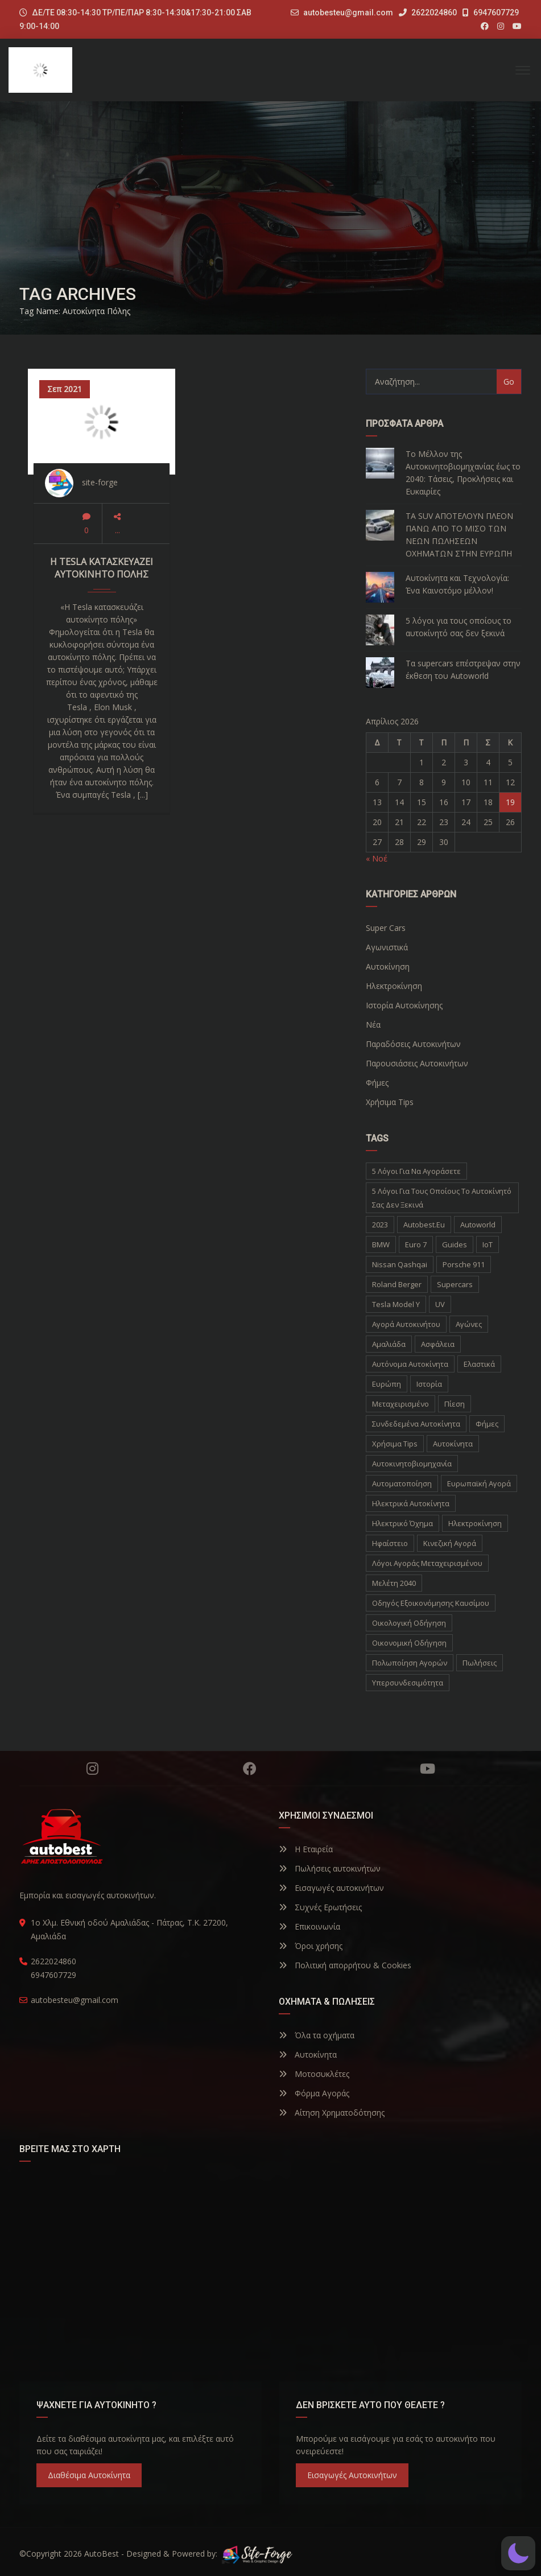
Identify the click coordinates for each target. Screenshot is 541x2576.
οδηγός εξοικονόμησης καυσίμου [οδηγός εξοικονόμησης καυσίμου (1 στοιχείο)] (430, 1603)
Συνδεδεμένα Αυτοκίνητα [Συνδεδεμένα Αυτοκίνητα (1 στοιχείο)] (416, 1424)
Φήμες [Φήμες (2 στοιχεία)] (487, 1424)
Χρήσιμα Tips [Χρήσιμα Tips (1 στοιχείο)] (395, 1444)
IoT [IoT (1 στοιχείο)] (487, 1244)
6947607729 (490, 12)
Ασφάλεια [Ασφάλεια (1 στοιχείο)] (438, 1344)
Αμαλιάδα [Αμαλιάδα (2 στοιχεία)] (389, 1344)
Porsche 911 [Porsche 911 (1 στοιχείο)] (464, 1264)
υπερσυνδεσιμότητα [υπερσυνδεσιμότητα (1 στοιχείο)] (407, 1683)
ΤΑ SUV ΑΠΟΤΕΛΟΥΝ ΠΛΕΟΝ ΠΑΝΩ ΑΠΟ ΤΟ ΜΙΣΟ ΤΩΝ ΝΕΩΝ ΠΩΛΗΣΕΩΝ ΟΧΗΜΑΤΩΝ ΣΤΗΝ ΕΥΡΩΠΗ (459, 534)
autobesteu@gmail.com (348, 12)
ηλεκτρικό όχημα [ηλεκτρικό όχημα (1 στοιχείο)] (402, 1523)
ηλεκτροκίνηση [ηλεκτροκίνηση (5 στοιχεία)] (475, 1523)
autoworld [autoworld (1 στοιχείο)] (477, 1224)
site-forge (100, 482)
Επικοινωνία (309, 1926)
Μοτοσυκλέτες (314, 2073)
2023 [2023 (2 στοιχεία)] (380, 1224)
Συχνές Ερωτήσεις (320, 1907)
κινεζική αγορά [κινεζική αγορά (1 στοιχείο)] (449, 1543)
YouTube (427, 1768)
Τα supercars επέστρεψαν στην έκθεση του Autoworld (463, 669)
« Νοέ (376, 858)
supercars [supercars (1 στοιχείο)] (455, 1284)
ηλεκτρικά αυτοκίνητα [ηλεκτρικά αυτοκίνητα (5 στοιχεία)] (410, 1503)
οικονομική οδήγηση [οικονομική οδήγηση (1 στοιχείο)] (409, 1643)
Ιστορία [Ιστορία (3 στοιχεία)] (429, 1384)
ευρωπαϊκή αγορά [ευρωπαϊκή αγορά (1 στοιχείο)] (479, 1483)
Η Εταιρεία (306, 1849)
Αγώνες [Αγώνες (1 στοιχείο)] (469, 1324)
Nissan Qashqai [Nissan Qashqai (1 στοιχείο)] (399, 1264)
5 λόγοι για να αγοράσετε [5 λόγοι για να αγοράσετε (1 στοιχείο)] (416, 1171)
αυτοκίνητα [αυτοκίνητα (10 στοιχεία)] (453, 1444)
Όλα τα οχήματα (316, 2035)
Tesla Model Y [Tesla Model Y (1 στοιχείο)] (396, 1304)
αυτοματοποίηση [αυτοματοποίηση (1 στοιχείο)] (402, 1483)
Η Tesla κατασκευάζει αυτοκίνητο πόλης (101, 567)
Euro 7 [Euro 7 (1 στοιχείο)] (416, 1244)
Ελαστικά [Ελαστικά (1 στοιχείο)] (479, 1364)
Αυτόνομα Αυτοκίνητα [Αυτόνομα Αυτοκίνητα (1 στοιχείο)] (410, 1364)
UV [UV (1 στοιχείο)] (440, 1304)
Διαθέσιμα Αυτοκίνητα (89, 2475)
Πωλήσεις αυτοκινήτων (330, 1868)
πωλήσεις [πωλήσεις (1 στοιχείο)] (479, 1663)
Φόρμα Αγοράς (314, 2093)
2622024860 (428, 12)
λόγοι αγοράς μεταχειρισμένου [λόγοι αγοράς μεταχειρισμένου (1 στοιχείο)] (427, 1563)
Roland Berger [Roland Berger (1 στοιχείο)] (397, 1284)
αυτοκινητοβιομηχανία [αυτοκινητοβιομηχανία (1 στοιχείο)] (412, 1463)
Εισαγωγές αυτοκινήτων (331, 1887)
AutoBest (101, 2553)
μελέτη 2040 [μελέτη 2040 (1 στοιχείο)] (394, 1583)
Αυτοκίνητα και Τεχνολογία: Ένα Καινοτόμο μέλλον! (457, 584)
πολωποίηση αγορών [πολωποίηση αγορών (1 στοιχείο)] (409, 1663)
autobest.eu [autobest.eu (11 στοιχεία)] (424, 1224)
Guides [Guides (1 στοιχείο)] (454, 1244)
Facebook (250, 1768)
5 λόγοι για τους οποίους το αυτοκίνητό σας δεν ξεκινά (458, 626)
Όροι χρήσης (310, 1945)
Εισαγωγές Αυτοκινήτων (352, 2475)
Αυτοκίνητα (308, 2054)
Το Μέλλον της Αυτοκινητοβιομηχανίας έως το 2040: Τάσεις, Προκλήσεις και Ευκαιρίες (463, 472)
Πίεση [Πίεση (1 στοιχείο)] (454, 1404)
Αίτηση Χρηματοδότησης (332, 2112)
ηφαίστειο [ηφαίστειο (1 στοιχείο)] (390, 1543)
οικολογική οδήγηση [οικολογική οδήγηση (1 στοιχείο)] (409, 1623)
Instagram (92, 1768)
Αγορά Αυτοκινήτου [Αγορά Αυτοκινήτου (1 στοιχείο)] (406, 1324)
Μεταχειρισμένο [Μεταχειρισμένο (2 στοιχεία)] (400, 1404)
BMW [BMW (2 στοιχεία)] (381, 1244)
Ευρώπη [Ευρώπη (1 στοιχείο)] (386, 1384)
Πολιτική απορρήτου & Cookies (345, 1965)
